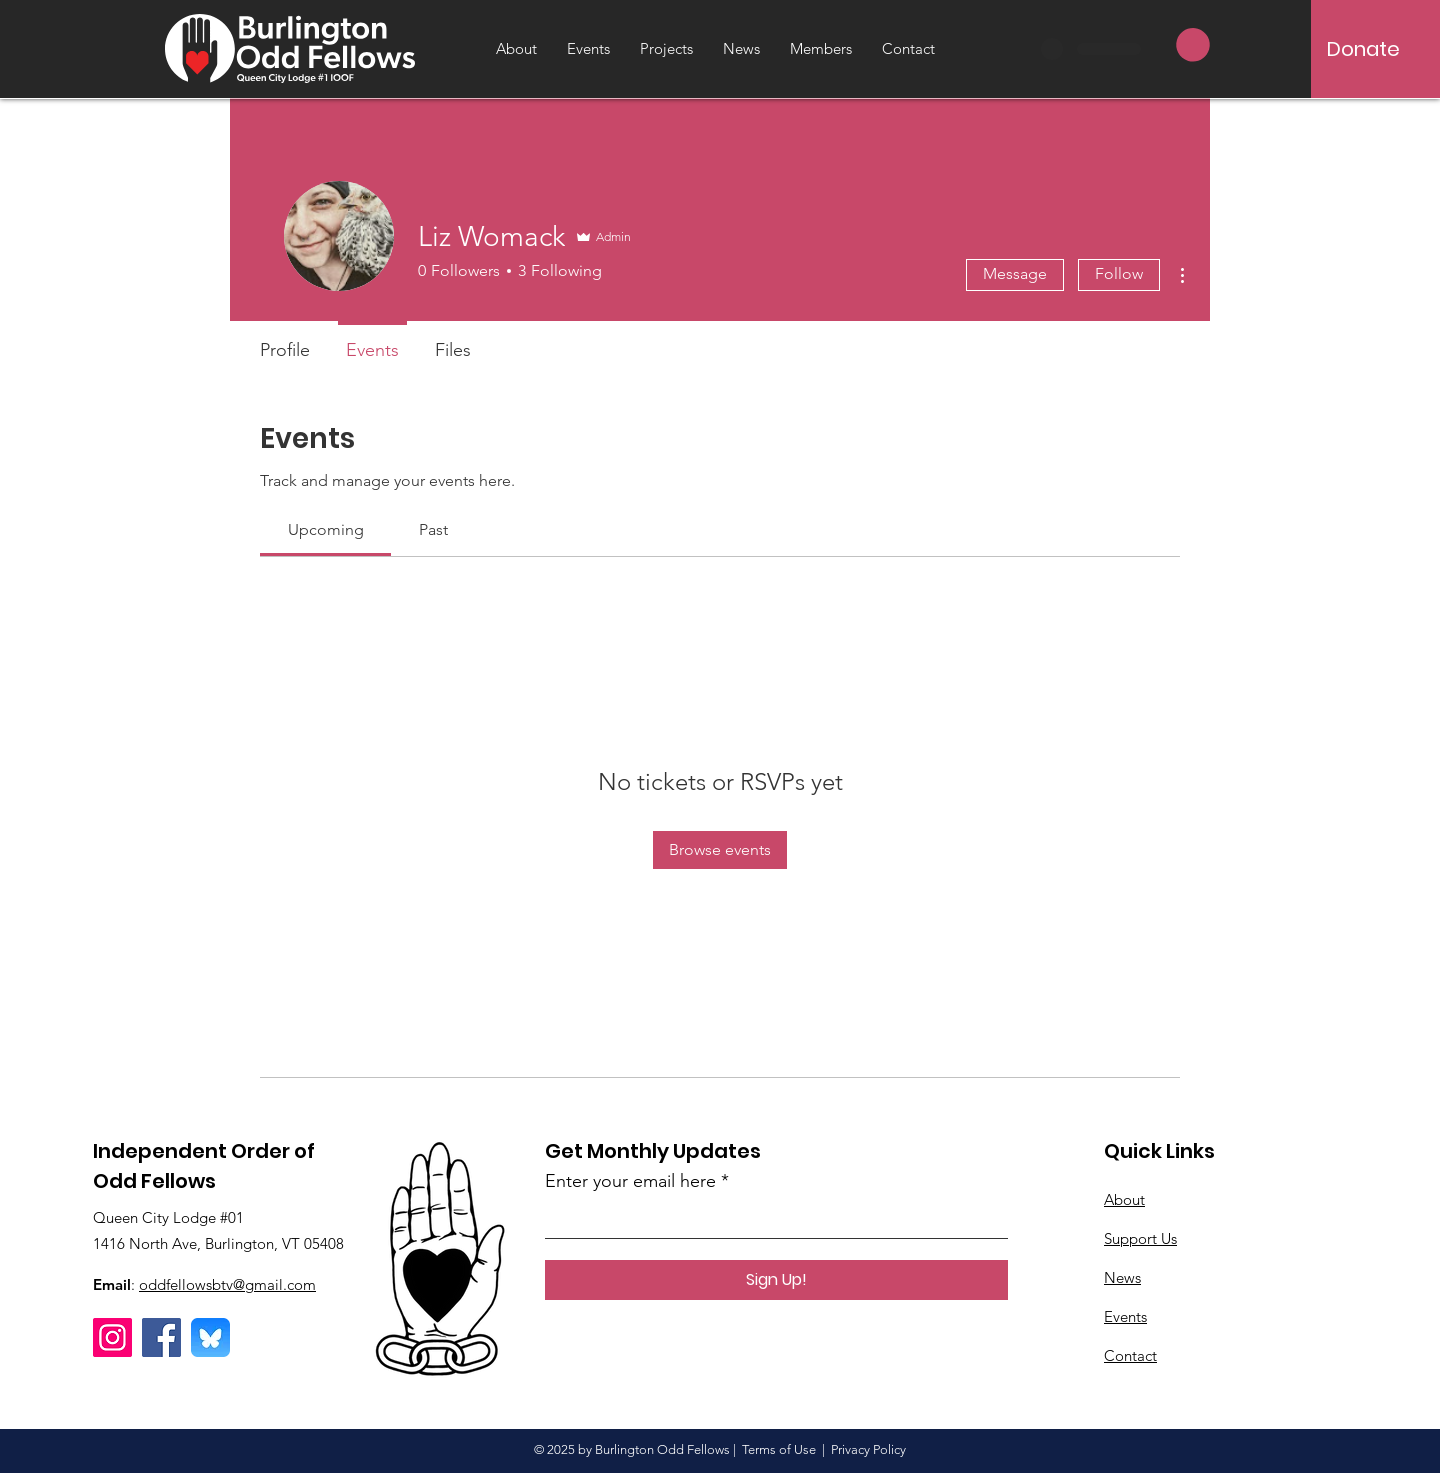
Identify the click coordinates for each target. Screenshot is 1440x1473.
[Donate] (1363, 49)
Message (1015, 273)
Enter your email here (630, 1181)
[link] (326, 529)
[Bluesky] (210, 1337)
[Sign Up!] (776, 1280)
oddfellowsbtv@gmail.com (227, 1284)
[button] (1193, 45)
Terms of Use (779, 1449)
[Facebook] (161, 1337)
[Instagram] (112, 1337)
